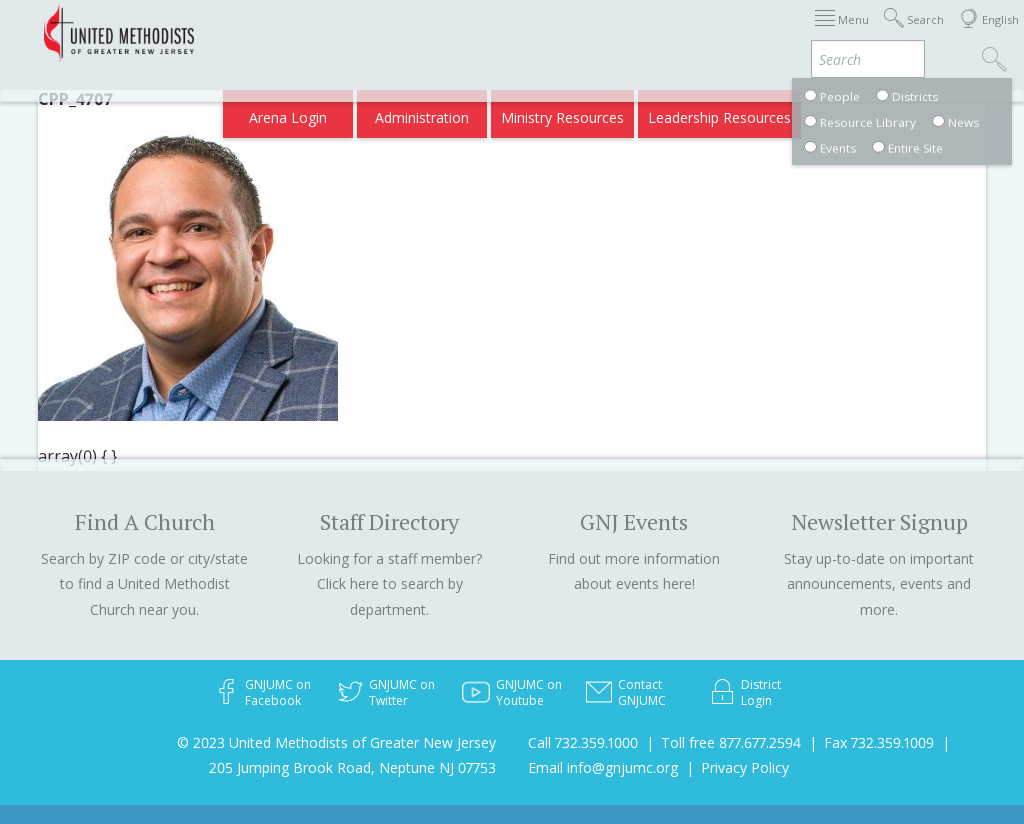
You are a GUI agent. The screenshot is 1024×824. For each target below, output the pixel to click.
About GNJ (498, 32)
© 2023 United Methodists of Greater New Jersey (336, 742)
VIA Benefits (764, 32)
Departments (664, 32)
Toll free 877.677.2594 (731, 742)
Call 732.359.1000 (583, 742)
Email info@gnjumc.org (603, 767)
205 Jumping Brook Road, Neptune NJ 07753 (352, 767)
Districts (576, 32)
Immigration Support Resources (343, 32)
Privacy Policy (745, 767)
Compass (852, 32)
